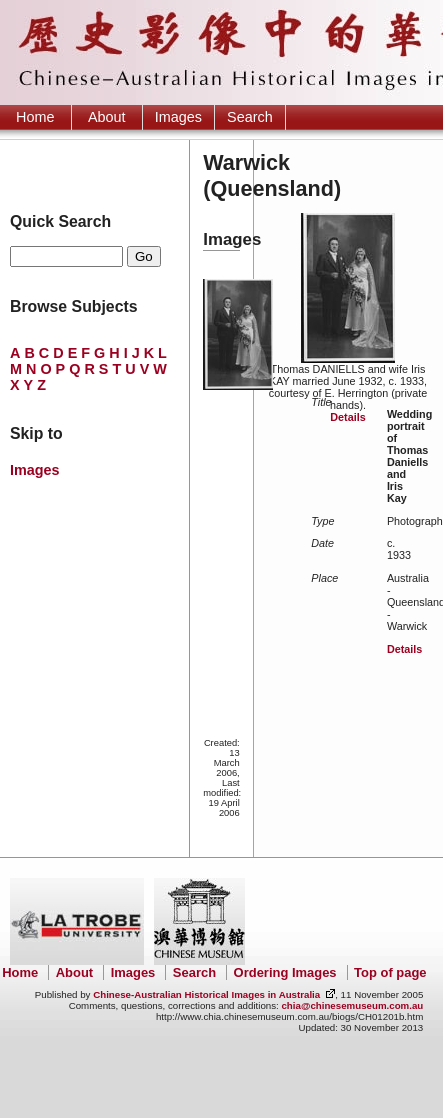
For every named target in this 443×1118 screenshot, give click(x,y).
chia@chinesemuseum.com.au (352, 1005)
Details (347, 417)
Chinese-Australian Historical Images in (206, 994)
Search (250, 117)
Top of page (390, 972)
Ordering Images (285, 972)
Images (178, 117)
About (107, 117)
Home (35, 117)
